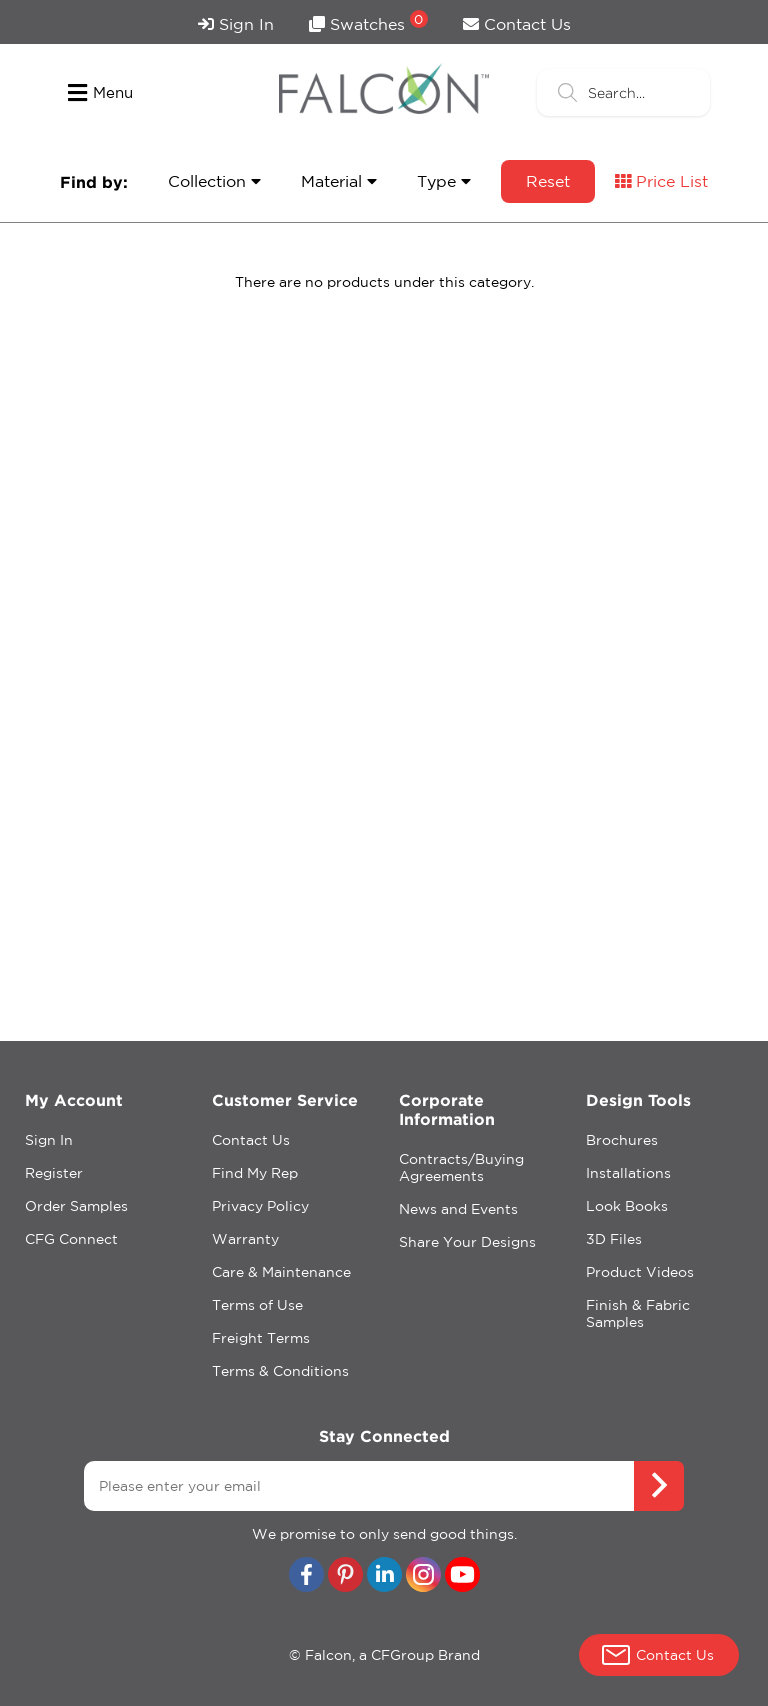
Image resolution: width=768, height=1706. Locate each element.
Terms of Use (257, 1305)
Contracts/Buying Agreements (461, 1167)
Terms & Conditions (280, 1371)
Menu (100, 93)
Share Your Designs (467, 1242)
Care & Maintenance (281, 1272)
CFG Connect (71, 1239)
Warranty (245, 1239)
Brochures (622, 1140)
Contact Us (517, 24)
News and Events (458, 1209)
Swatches (368, 21)
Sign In (236, 24)
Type (444, 181)
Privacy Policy (260, 1206)
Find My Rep (255, 1173)
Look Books (627, 1206)
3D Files (614, 1239)
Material (339, 181)
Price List (661, 181)
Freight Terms (261, 1338)
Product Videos (640, 1272)
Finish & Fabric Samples (638, 1313)
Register (54, 1173)
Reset (548, 181)
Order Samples (76, 1206)
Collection (214, 181)
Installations (628, 1173)
